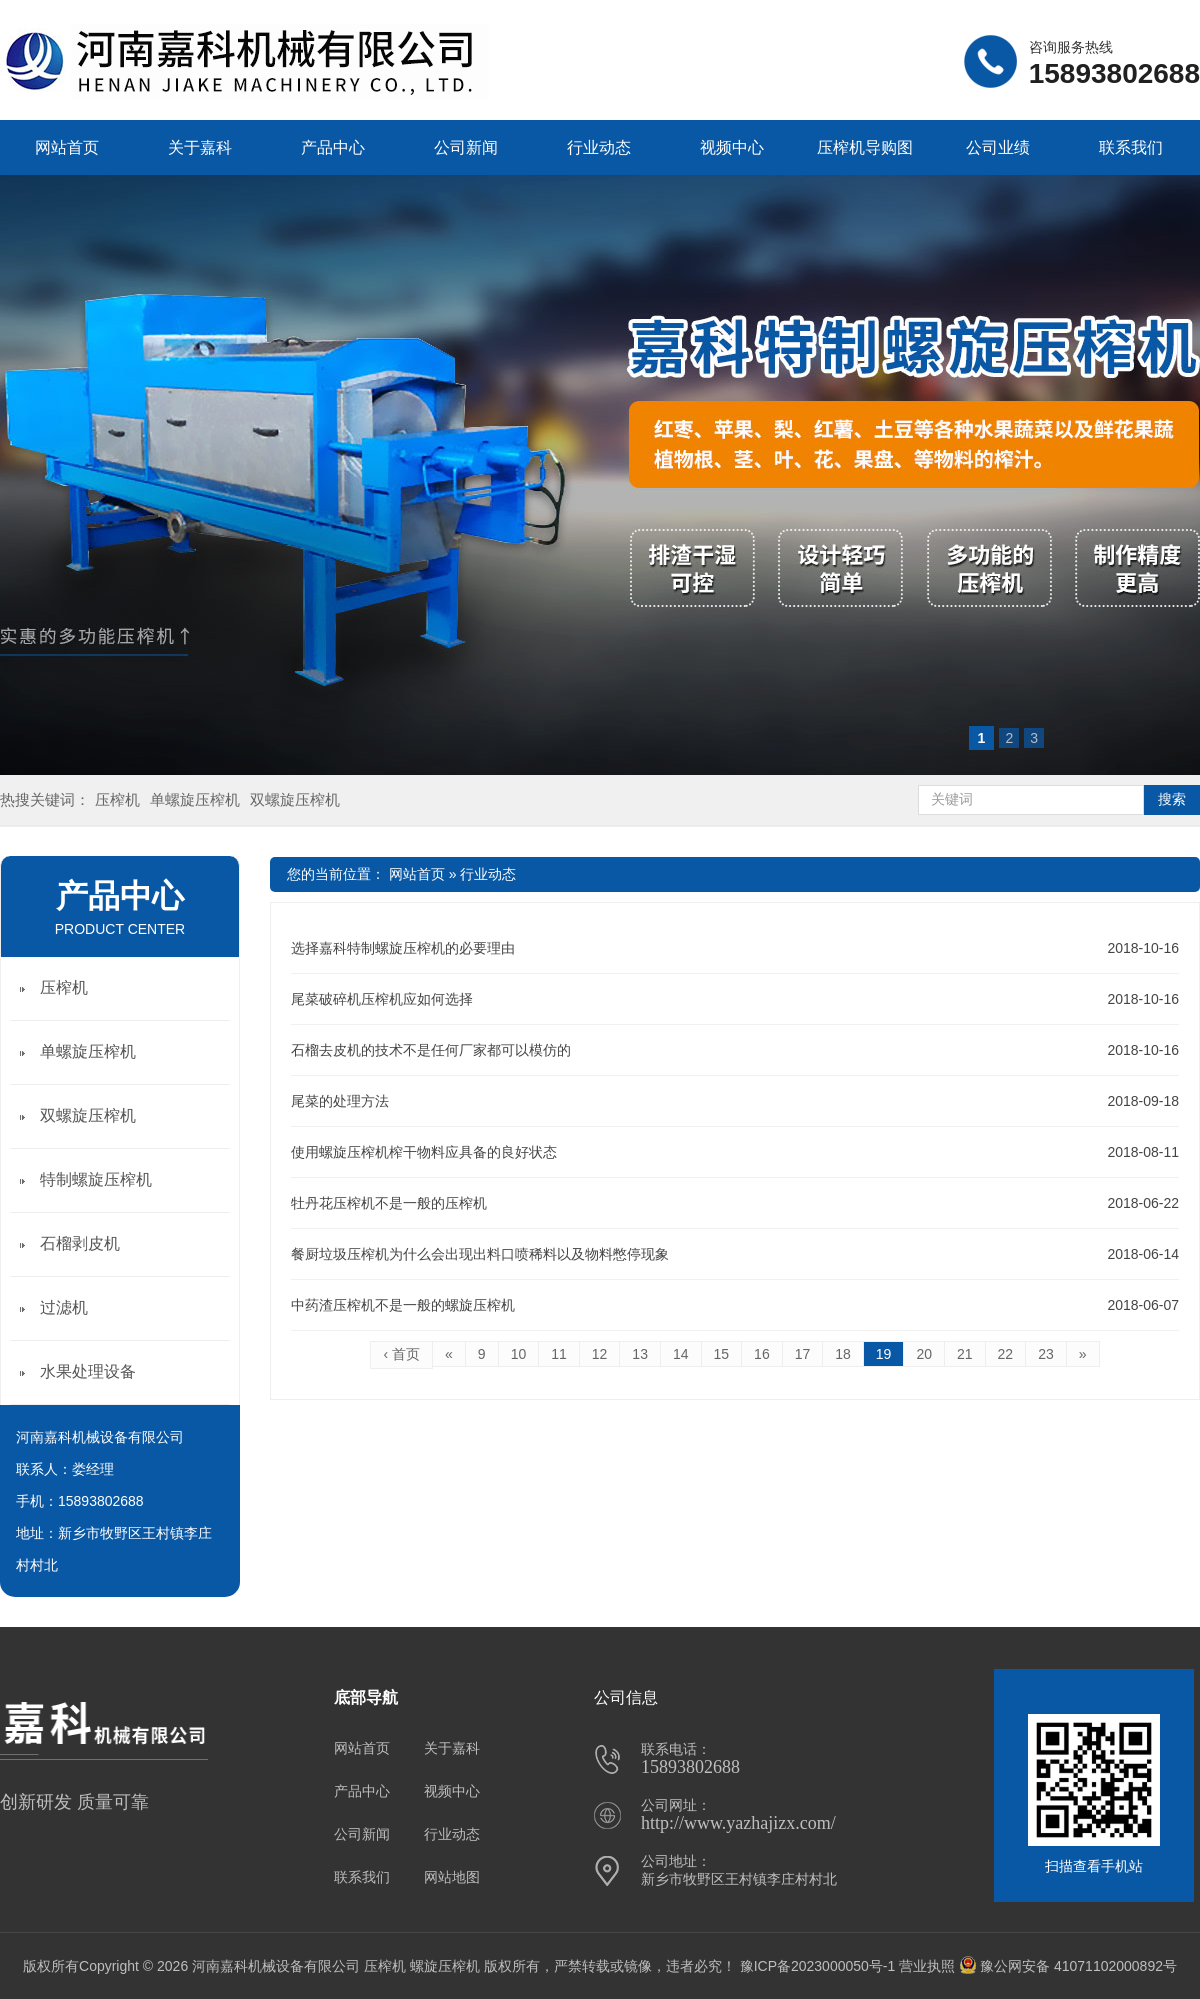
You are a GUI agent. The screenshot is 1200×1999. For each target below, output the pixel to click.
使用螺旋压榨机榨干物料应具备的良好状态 (424, 1152)
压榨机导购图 (865, 147)
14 (681, 1354)
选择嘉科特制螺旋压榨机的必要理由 (403, 948)
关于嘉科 (200, 147)
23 (1046, 1354)
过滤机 (64, 1307)
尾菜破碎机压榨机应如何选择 (382, 999)
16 (762, 1354)
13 (640, 1354)
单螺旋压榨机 (195, 799)
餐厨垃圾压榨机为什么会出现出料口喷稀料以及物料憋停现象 (480, 1254)
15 (722, 1354)
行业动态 (599, 147)
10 (519, 1354)
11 (559, 1354)
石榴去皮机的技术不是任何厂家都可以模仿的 (431, 1050)
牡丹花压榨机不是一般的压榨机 (389, 1203)
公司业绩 (998, 147)
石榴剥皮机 (80, 1243)
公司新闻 (466, 147)
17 (803, 1354)
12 (600, 1354)
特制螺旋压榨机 (96, 1179)
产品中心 (333, 147)
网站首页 (67, 147)
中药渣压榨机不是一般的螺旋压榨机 (403, 1305)
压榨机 (117, 799)
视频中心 (732, 147)
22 (1006, 1354)
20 (924, 1354)
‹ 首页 (401, 1354)
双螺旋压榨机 (295, 799)
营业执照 (927, 1966)
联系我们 (1131, 147)
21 (965, 1354)
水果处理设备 (88, 1371)
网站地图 (452, 1877)
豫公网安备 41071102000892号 (1068, 1966)
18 (843, 1354)
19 (884, 1354)
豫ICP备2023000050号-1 (818, 1966)
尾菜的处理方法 (340, 1101)
